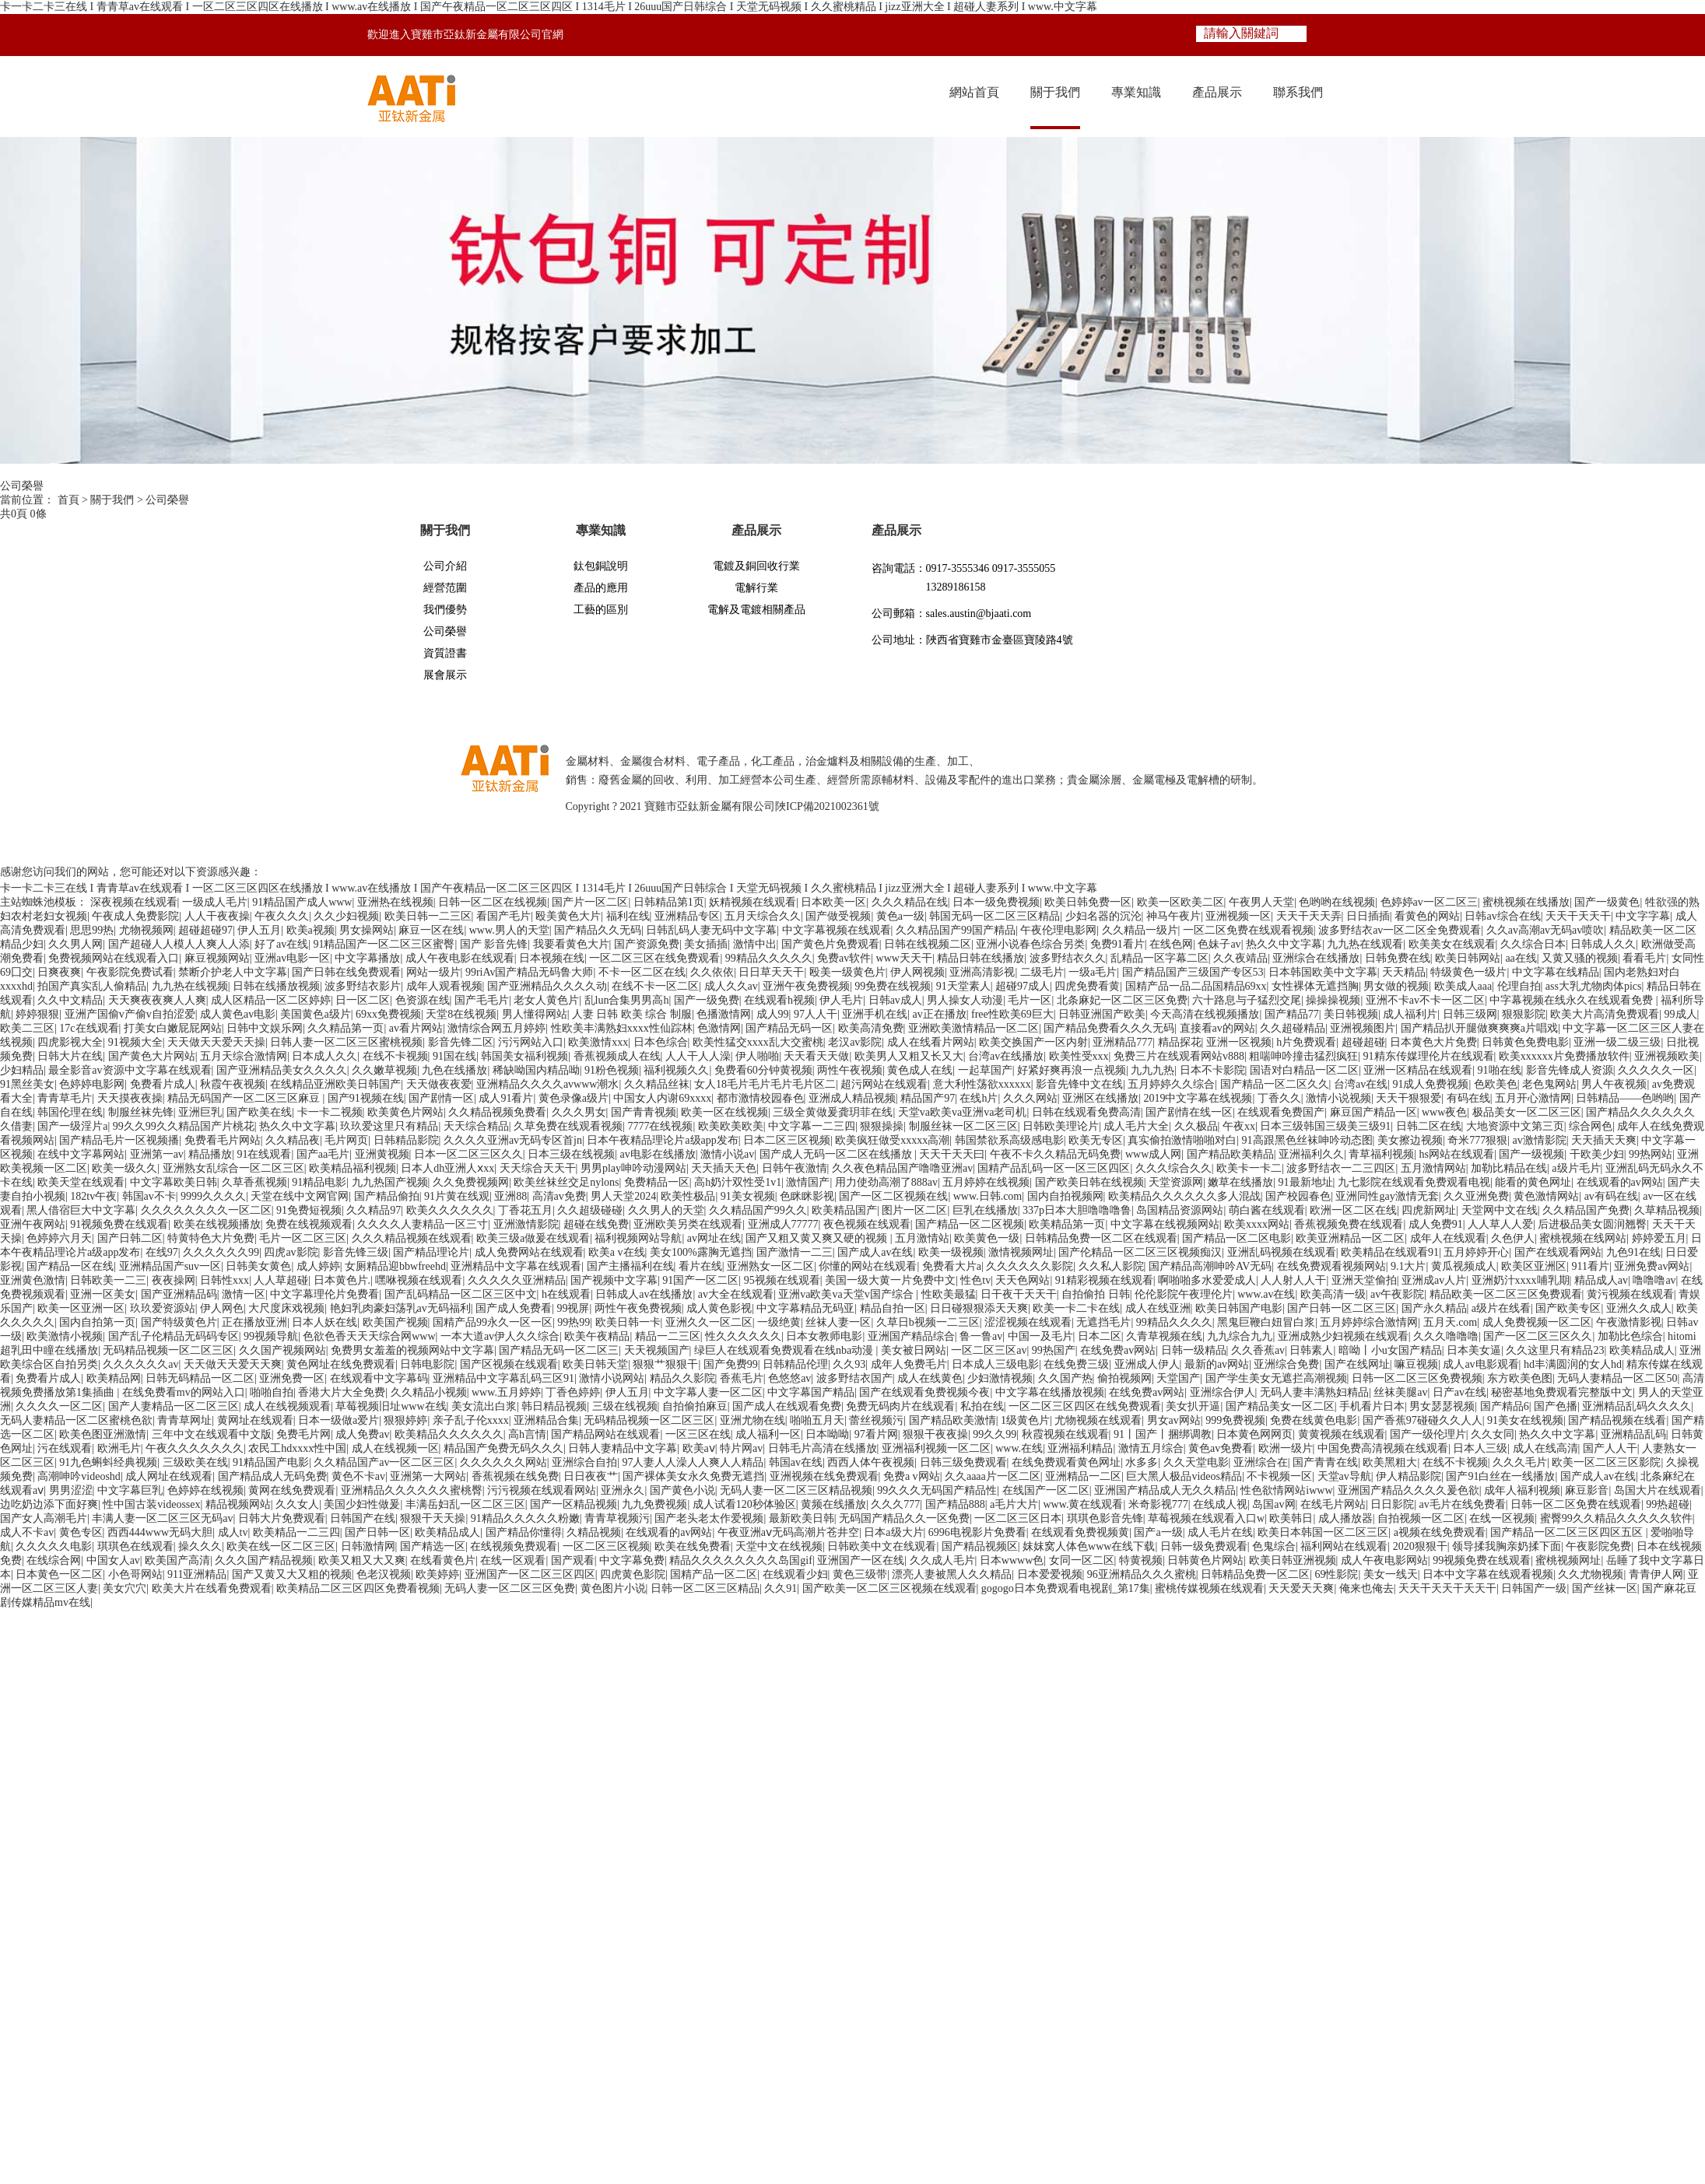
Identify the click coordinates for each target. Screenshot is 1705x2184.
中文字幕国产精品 (810, 1392)
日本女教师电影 (824, 1336)
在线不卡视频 (395, 1056)
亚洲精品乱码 (1633, 1434)
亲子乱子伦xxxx (471, 1420)
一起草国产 (985, 1070)
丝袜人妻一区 (838, 1322)
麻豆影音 (1587, 1490)
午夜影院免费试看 (130, 972)
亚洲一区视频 (1239, 1042)
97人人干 (815, 1014)
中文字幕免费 (632, 1560)
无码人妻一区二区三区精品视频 (796, 1490)
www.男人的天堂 (509, 930)
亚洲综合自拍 (584, 1462)
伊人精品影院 (1408, 1476)
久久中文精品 (70, 1000)
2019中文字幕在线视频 (1197, 1098)
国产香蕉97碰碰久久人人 (1422, 1420)
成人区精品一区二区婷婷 (271, 1000)
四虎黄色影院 (632, 1574)
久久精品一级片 (1140, 930)
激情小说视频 (1338, 1098)
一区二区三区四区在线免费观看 (1085, 1406)
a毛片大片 (1014, 1504)
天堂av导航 (1344, 1476)
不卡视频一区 (1279, 1476)
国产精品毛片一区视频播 (119, 1140)
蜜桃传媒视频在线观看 (1209, 1588)
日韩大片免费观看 (281, 1518)
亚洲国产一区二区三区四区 (530, 1574)
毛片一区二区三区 (302, 1238)
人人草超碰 (281, 1280)
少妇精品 (22, 1070)
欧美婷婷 (437, 1574)
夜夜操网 (173, 1280)
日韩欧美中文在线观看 (881, 1546)
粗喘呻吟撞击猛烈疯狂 (1303, 1056)
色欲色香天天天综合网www (369, 1336)
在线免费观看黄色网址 (1066, 1462)
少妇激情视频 (1000, 1378)
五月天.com (1450, 1322)
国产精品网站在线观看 (605, 1434)
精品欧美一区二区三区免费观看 (1506, 1294)
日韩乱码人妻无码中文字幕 (711, 930)
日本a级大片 (893, 1532)
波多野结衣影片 (363, 986)
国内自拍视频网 (1065, 1196)
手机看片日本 (1372, 1406)
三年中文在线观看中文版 (212, 1434)
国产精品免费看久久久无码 (1109, 1028)
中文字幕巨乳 (130, 1490)
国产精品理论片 (431, 1252)
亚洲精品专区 (687, 916)
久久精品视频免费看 (497, 1112)
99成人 (1681, 1014)
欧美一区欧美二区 (1180, 902)
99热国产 (1053, 1350)
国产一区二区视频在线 (893, 1196)
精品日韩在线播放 (980, 958)
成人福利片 (1410, 1014)
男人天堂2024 (623, 1196)
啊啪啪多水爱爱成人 (1207, 1280)
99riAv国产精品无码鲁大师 (529, 972)
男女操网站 (366, 930)
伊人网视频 (917, 972)
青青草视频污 (617, 1518)
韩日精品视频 (554, 1406)
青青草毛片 (64, 1098)
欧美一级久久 (124, 1168)
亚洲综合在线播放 (1315, 958)
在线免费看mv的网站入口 (183, 1392)
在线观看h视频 (779, 1000)
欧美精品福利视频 (352, 1168)
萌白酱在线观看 (1267, 1210)
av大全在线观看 (736, 1294)
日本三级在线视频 (571, 1154)
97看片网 (876, 1434)
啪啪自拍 (271, 1392)
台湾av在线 (1361, 1084)
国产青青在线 (1325, 1462)
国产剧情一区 (441, 1098)
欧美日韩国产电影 (1238, 1308)
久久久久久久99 (221, 1252)
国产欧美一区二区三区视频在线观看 (889, 1588)
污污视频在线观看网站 (541, 1490)
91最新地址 (1306, 1182)
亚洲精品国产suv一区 (170, 1266)
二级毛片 (1042, 972)
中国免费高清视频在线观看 (1382, 1448)
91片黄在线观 (456, 1196)
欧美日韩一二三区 (428, 916)
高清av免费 (559, 1196)
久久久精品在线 (910, 902)
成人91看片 (506, 1098)
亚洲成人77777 (783, 1224)
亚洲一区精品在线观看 (1417, 1070)
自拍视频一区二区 (1421, 1518)
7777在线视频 (660, 1126)
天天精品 (1404, 972)
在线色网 (1171, 944)
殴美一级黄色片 (847, 972)
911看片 (1590, 1266)
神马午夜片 (1173, 916)
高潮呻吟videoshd (79, 1476)
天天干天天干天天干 (1447, 1588)
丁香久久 (1279, 1098)
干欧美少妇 (1597, 1154)
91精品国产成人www (302, 902)
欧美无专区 (1095, 1140)
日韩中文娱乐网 (264, 1028)
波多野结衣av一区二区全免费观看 (1399, 930)
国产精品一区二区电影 (1236, 1238)
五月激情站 (922, 1238)
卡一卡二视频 (330, 1112)
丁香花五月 (525, 1210)
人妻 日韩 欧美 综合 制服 (632, 1014)
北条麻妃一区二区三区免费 (1122, 1000)
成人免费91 (1436, 1224)
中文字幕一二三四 (811, 1126)
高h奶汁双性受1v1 (737, 1182)
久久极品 (1196, 1126)
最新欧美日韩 (801, 1518)
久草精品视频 (1667, 1210)
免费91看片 (1117, 944)
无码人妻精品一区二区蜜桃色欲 (76, 1420)
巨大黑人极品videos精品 (1184, 1476)
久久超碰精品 (1292, 1028)
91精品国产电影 (271, 1462)
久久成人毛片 (942, 1560)
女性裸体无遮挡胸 (1315, 986)
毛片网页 (346, 1140)
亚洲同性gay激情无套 (1386, 1196)
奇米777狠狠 (1477, 1140)
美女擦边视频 (1410, 1140)
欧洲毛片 (119, 1448)
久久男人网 (75, 944)
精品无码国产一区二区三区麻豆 (245, 1098)
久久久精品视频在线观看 (412, 1238)
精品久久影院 (682, 1378)
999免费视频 (1235, 1420)
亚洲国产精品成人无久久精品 (1165, 1490)
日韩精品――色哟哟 (1625, 1098)
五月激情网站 (1433, 1168)
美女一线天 (1390, 1574)
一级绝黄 (779, 1322)
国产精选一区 (432, 1546)
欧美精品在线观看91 (1390, 1252)
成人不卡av (27, 1532)
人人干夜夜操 (217, 916)
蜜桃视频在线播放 (1526, 902)
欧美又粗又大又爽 (361, 1560)
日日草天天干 (771, 972)
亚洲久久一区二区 (709, 1322)
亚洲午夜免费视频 (806, 986)
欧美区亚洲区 (1533, 1266)
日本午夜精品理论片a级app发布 (662, 1140)
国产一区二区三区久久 (1537, 1336)
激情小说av (727, 1154)
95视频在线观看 (782, 1280)
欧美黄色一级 (986, 1238)
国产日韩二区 (130, 1238)
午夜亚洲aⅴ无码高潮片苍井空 (788, 1532)
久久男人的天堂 (666, 1210)
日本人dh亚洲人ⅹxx (447, 1168)
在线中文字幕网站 (81, 1154)
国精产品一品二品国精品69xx (1196, 986)
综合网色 (1590, 1126)
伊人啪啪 (757, 1056)
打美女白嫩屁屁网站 (173, 1028)
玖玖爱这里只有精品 (389, 1126)
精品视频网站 (238, 1504)
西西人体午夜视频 (870, 1462)
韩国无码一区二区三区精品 (994, 916)
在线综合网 (53, 1560)
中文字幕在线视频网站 (1164, 1224)
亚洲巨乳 (200, 1112)
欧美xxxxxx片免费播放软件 (1564, 1056)
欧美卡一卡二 (1249, 1168)
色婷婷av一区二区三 (1429, 902)
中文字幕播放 (367, 958)
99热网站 (1650, 1154)
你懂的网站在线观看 (868, 1266)
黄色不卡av (358, 1476)
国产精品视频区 (980, 1546)
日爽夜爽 (59, 972)
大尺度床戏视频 (286, 1308)
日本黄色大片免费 (1433, 1042)
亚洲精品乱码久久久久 (1636, 1406)
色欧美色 (1495, 1084)
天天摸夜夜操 (130, 1098)
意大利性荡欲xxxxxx (982, 1084)
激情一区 (243, 1294)
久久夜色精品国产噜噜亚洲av (902, 1168)
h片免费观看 (1306, 1042)
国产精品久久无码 (597, 930)
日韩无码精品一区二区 (200, 1378)
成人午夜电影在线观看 (459, 958)
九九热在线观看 (1365, 944)
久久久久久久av (140, 1364)
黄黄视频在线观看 (1341, 1434)
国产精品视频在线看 (1617, 1420)
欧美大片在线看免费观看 (212, 1588)
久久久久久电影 (54, 1546)
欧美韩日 (1291, 1518)
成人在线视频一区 (395, 1448)
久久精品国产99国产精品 (956, 930)
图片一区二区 (914, 1210)
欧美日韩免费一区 (1087, 902)
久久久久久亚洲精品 (517, 1280)
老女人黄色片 (546, 1000)
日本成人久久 (324, 1056)
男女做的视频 (1396, 986)
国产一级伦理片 (1428, 1434)
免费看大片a (951, 1266)
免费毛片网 (303, 1434)
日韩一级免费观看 (1203, 1546)
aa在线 (1520, 958)
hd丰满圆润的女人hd (1573, 1364)
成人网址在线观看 (168, 1476)
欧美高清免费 (870, 1028)
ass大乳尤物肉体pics (1593, 986)
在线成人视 (1220, 1504)
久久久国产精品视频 (264, 1560)
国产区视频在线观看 (509, 1364)
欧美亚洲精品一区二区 (1350, 1238)
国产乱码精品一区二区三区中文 (460, 1294)
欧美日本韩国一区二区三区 (1323, 1532)
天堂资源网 (1176, 1182)
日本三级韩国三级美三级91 (1325, 1126)
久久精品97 (373, 1210)
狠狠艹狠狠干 (665, 1364)
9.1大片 (1408, 1266)
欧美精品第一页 (1067, 1224)
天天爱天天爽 (1301, 1588)
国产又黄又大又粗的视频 (292, 1574)
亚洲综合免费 (1286, 1364)
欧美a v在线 (616, 1252)
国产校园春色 (1298, 1196)
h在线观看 (566, 1294)
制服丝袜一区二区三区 (963, 1126)
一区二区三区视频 (606, 1546)
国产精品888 (955, 1504)
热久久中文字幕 (1284, 944)
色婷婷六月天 (59, 1238)
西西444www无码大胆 (159, 1532)
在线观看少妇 (795, 1574)
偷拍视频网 (1124, 1378)
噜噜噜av (1654, 1280)
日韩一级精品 (1193, 1350)
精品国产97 (927, 1098)
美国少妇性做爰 (362, 1504)
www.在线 (1019, 1448)
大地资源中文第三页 (1515, 1126)
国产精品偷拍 (386, 1196)
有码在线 (1468, 1098)
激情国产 (808, 1182)
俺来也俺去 (1366, 1588)
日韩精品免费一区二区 (1255, 1574)
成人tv (233, 1532)
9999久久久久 (213, 1196)
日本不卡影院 (1212, 1070)
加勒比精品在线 (1509, 1168)
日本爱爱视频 (1049, 1574)
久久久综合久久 (1173, 1168)
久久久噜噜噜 (1446, 1336)
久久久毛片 (1520, 1462)
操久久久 (200, 1546)
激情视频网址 (1021, 1252)
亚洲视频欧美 (1667, 1056)
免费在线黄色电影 (1313, 1420)
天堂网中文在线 (1499, 1210)
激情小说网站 (611, 1378)
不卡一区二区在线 (642, 972)
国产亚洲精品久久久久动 (547, 986)
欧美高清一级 (1333, 1294)
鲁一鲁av (981, 1336)
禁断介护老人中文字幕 (232, 972)
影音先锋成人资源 (1569, 1070)
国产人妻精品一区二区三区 (173, 1406)
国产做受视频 (838, 916)
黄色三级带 (860, 1574)
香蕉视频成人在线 (617, 1056)
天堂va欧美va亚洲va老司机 (962, 1112)
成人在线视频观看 (287, 1406)
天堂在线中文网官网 (300, 1196)
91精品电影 (319, 1182)
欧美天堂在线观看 (81, 1182)
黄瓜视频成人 (1463, 1266)
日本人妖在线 (324, 1322)
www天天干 (904, 958)
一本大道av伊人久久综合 (500, 1336)
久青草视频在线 (1164, 1336)
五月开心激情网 (1533, 1098)
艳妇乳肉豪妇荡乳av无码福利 (400, 1308)
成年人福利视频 (1522, 1490)
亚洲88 (510, 1196)
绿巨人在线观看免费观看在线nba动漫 (785, 1350)
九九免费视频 (654, 1504)
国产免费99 (730, 1364)
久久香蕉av (1258, 1350)
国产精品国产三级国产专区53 (1193, 972)
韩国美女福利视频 (524, 1056)
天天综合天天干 (538, 1168)
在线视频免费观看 (513, 1546)
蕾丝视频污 (876, 1420)
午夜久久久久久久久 (195, 1448)
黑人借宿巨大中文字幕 (80, 1210)
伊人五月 (259, 930)
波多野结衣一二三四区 (1340, 1168)
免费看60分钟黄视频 (763, 1070)
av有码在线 (1611, 1196)
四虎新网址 (1429, 1210)
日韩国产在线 (362, 1518)
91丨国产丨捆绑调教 (1163, 1434)
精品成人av (1601, 1280)
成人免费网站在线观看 (529, 1252)
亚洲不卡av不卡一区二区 (1425, 1000)
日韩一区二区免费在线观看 (1575, 1504)
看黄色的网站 (1427, 916)
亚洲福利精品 (1080, 1448)
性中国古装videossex (151, 1504)
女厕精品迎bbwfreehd (395, 1266)
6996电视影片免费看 (977, 1532)
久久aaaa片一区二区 (992, 1476)
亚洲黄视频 (382, 1154)
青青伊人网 (1656, 1574)
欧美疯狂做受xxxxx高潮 (892, 1140)
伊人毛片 (841, 1000)
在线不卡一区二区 (655, 986)
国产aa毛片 (322, 1154)
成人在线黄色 (930, 1378)
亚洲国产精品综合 (911, 1336)
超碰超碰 (1363, 1042)
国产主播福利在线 (630, 1266)
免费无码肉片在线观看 (900, 1406)
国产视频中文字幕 (614, 1280)
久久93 (849, 1364)
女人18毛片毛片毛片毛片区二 (765, 1084)
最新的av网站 (1216, 1364)
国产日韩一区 (377, 1532)
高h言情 (527, 1434)
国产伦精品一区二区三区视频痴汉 (1140, 1252)
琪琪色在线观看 (135, 1546)
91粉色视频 (611, 1070)
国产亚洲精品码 (179, 1294)
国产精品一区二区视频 (969, 1224)
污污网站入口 (530, 1042)
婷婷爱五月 (1659, 1238)
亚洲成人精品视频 (852, 1098)
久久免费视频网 (471, 1182)
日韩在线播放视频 (276, 986)
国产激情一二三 (794, 1252)
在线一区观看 (513, 1560)
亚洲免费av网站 (1651, 1266)
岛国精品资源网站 (1179, 1210)
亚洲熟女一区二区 (770, 1266)
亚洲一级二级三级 (1617, 1042)
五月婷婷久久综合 (1171, 1084)
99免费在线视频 (892, 986)
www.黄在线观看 (1084, 1504)
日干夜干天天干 (1019, 1294)
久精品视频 (594, 1532)
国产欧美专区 (1568, 1308)
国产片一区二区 (590, 902)
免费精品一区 (656, 1182)
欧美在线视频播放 (217, 1224)
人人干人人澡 (698, 1056)
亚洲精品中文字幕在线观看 (516, 1266)
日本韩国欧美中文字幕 (1322, 972)
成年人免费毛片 (909, 1364)
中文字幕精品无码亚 (805, 1308)
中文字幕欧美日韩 (173, 1182)
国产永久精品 (1434, 1308)
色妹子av (1219, 944)
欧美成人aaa (1463, 986)
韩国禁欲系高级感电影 (1009, 1140)
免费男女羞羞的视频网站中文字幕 (412, 1350)
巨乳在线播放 (985, 1210)
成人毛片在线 (1220, 1532)
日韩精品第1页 (668, 902)
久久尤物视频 (1590, 1574)
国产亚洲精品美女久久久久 (281, 1070)
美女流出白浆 (484, 1406)
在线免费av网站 (1118, 1350)
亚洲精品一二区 (1083, 1476)
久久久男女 (579, 1112)
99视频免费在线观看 (1482, 1560)
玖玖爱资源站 (162, 1308)
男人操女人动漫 (965, 1000)
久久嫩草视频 (384, 1070)
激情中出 (755, 944)
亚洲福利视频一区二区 (936, 1448)
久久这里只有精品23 (1555, 1350)
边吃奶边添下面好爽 (49, 1504)
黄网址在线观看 (255, 1420)
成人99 (772, 1014)
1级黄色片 (1025, 1420)
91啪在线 (1499, 1070)
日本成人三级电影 (995, 1364)
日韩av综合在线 (1502, 916)
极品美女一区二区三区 (1526, 1112)
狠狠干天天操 (432, 1518)
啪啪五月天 (817, 1420)
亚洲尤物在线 (752, 1420)
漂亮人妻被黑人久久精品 (952, 1574)
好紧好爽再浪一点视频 (1071, 1070)
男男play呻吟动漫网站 (633, 1168)
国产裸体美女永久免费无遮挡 (693, 1476)
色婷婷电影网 (92, 1084)
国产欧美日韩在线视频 (1089, 1182)
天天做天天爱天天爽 (233, 1364)
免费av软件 (844, 958)
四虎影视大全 (70, 1042)
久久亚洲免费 (1476, 1196)
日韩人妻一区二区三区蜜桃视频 (346, 1042)
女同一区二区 (1081, 1560)
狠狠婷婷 (405, 1420)
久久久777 (895, 1504)
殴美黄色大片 (568, 916)
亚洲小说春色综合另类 (1030, 944)
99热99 (573, 1322)
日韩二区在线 (1428, 1126)
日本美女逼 (1474, 1350)
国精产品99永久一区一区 (493, 1322)
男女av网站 (1174, 1420)
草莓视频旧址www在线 (390, 1406)
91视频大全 (135, 1042)
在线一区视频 (1502, 1518)
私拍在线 (982, 1406)
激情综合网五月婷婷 (496, 1028)
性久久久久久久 (743, 1336)
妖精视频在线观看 (752, 902)
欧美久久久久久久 (449, 1210)
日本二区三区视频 (786, 1140)
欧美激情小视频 (64, 1336)
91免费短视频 (309, 1210)
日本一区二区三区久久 (468, 1154)
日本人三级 (1480, 1448)
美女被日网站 (913, 1350)
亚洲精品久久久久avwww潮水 (547, 1084)
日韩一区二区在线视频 (492, 902)
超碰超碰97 (205, 930)
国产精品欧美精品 (1230, 1154)
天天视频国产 (656, 1350)
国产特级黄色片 (179, 1322)
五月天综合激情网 (243, 1056)
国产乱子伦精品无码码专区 (173, 1336)
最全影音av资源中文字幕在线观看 (129, 1070)
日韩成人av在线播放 (644, 1294)
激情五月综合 (1151, 1448)
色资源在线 (422, 1000)
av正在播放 (940, 1014)
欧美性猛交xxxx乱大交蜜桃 (758, 1042)
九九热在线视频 (190, 986)
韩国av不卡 (149, 1196)
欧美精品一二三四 (296, 1532)
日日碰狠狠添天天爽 (979, 1308)
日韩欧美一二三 (108, 1280)
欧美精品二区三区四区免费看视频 (358, 1588)
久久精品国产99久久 (758, 1210)
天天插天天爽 (1604, 1140)
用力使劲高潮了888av (886, 1182)
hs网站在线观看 (1456, 1154)
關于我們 (112, 500)
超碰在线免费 (596, 1224)
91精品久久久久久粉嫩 (525, 1518)
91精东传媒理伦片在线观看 (1428, 1056)
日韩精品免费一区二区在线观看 (1101, 1238)
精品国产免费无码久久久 (503, 1448)
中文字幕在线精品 (1555, 972)
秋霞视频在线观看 (1065, 1434)
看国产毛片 (503, 916)
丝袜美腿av (1400, 1392)
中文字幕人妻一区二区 (708, 1392)
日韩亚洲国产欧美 (1101, 1014)
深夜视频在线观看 (133, 902)
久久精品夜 (292, 1140)
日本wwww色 (1012, 1560)
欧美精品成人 (1642, 1350)
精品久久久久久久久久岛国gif (740, 1560)
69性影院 (1336, 1574)
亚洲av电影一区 (292, 958)
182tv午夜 (93, 1196)
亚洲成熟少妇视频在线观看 (1343, 1336)
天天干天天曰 (951, 1154)
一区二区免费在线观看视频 (1248, 930)
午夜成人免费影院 (135, 916)
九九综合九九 (1239, 1336)
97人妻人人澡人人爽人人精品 (692, 1462)
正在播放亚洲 (254, 1322)
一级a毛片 (1092, 972)
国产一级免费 (706, 1000)
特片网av (741, 1448)
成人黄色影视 (719, 1308)
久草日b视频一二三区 (928, 1322)
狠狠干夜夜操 (935, 1434)
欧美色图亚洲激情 (102, 1434)
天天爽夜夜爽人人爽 (157, 1000)
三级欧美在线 (195, 1462)
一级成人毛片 (214, 902)
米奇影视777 (1158, 1504)
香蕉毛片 (741, 1378)
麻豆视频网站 (217, 958)
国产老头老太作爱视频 (708, 1518)
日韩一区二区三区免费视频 (1417, 1378)
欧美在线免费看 (692, 1546)
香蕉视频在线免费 (515, 1476)
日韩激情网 (368, 1546)
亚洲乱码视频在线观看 (1281, 1252)
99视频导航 (271, 1336)
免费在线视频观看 (309, 1224)
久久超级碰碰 (590, 1210)
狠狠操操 (881, 1126)
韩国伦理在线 (70, 1112)
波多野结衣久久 (1068, 958)
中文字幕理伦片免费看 (324, 1294)
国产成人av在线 (875, 1252)
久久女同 (1492, 1434)
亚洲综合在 (1260, 1462)
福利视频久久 (676, 1070)
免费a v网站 (911, 1476)
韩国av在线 (796, 1462)
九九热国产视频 (390, 1182)
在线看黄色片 (442, 1560)
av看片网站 (416, 1028)
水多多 (1141, 1462)
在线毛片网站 (1333, 1504)
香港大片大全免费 (341, 1392)
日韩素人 (1311, 1350)
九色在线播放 (454, 1070)
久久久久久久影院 (1029, 1266)
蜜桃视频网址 (1568, 1560)
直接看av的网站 (1217, 1028)
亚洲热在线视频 (395, 902)
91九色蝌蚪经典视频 (108, 1462)
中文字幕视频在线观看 (836, 930)
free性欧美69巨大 (1012, 1014)
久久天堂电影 (1196, 1462)
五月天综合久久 (762, 916)
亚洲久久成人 (1639, 1308)
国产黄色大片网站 (151, 1056)
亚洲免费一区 (292, 1378)
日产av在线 (1459, 1392)
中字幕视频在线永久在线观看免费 (1572, 1000)
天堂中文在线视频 (779, 1546)
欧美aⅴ (698, 1448)
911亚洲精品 (196, 1574)
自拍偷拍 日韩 (1095, 1294)
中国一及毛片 (1040, 1336)
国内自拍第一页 (97, 1322)
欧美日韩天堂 (595, 1364)
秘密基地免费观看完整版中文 (1562, 1392)
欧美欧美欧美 (730, 1126)
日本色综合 (660, 1042)
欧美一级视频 (951, 1252)
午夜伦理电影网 (1058, 930)
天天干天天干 (1578, 916)
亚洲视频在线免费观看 (824, 1476)
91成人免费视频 (1430, 1084)
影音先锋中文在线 (1079, 1084)
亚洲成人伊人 (1147, 1364)
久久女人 (297, 1504)
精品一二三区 (667, 1336)
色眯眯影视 (807, 1196)
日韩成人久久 (1603, 944)
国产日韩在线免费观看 (346, 972)
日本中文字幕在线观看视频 (1488, 1574)
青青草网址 (184, 1420)
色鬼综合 (1274, 1546)
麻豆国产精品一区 (1373, 1112)
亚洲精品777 (1122, 1042)
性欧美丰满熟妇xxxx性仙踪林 (622, 1028)
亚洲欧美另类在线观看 (687, 1224)
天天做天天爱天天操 (216, 1042)
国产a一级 (1158, 1532)
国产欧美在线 (259, 1112)
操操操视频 (1333, 1000)
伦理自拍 (1519, 986)
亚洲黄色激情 (32, 1280)
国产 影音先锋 (494, 944)
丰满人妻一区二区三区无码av (162, 1518)
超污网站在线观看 (884, 1084)
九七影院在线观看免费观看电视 (1414, 1182)
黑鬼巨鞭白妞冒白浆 (1266, 1322)
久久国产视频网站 (282, 1350)
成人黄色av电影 (237, 1014)
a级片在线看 (1501, 1308)
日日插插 (1368, 916)
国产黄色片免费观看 (830, 944)
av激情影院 (1539, 1140)
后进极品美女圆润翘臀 (1592, 1224)
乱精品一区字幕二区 (1159, 958)
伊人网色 (222, 1308)
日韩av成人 (895, 1000)
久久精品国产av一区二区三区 (384, 1462)
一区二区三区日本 (1017, 1518)
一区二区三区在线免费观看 (654, 958)
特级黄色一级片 (1468, 972)
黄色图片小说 (613, 1588)
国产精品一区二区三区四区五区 (1568, 1532)
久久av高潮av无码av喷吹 (1545, 930)
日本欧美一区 (833, 902)
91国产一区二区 (700, 1280)
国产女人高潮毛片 (43, 1518)
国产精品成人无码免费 (272, 1476)
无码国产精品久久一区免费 (904, 1518)
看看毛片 (1644, 958)
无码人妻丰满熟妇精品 (1314, 1392)
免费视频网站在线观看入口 (113, 958)
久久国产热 (1065, 1378)
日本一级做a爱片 (338, 1420)
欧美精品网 (113, 1378)
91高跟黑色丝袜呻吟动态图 (1307, 1140)
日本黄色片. (342, 1280)
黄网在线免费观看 (291, 1490)
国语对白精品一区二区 (1304, 1070)
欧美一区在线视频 (724, 1112)
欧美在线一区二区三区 (280, 1546)
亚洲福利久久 (1311, 1154)
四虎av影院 (290, 1252)
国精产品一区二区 (713, 1574)
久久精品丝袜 (656, 1084)
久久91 (780, 1588)
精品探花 (1180, 1042)
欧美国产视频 (395, 1322)
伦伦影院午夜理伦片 (1184, 1294)
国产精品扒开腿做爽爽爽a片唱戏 (1479, 1028)
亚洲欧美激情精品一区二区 (973, 1028)
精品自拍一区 (892, 1308)
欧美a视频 (310, 930)
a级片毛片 (1576, 1168)
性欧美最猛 (948, 1294)
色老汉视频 (383, 1574)
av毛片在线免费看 (1462, 1504)
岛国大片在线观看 (1657, 1490)
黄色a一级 (900, 916)
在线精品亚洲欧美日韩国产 (335, 1084)
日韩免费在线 (1397, 958)
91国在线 (454, 1056)
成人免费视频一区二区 (1536, 1322)
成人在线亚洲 (1158, 1308)
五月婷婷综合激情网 (1369, 1322)
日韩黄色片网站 (1205, 1560)
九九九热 (1152, 1070)
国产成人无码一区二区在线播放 (837, 1154)
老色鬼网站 (1549, 1084)
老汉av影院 (855, 1042)
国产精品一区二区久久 (1274, 1084)
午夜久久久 (281, 916)
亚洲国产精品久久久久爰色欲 (1408, 1490)
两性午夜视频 (849, 1070)
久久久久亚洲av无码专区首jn (513, 1140)
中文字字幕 (1643, 916)
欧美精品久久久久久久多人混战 (1184, 1196)
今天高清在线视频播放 (1204, 1014)
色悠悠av (789, 1378)
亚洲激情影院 (526, 1224)
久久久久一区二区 (59, 1406)
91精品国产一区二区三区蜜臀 (383, 944)
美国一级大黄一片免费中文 (890, 1280)
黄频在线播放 (833, 1504)
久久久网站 (1030, 1098)
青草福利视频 (1381, 1154)
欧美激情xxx (598, 1042)
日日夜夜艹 (590, 1476)
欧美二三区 (27, 1028)
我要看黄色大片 (571, 944)
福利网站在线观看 (1344, 1546)
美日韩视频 (1351, 1014)
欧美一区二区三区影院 (1606, 1462)
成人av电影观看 (1480, 1364)
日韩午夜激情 (794, 1168)
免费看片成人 (162, 1084)
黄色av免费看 (1220, 1448)
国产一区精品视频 (573, 1504)
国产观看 (573, 1560)
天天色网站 (1022, 1280)
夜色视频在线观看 (866, 1224)
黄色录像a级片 (574, 1098)
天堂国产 (1178, 1378)
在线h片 (979, 1098)
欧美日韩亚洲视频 (1292, 1560)
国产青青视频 (643, 1112)
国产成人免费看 (513, 1308)
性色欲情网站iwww (1286, 1490)
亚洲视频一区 (1238, 916)
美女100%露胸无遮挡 (701, 1252)
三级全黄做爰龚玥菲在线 (833, 1112)
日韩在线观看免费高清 (1086, 1112)
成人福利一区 (768, 1434)
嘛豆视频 (1416, 1364)
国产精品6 (1504, 1406)
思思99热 (92, 930)
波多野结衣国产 (854, 1378)
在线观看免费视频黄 (1080, 1532)
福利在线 (628, 916)
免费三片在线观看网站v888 (1179, 1056)
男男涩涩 (71, 1490)
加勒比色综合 (1630, 1336)
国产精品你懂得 (524, 1532)
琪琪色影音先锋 (1105, 1518)
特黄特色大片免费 (210, 1238)
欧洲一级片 (1285, 1448)
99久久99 (994, 1434)
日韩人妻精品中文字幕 (622, 1448)
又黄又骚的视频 (1580, 958)
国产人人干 (1610, 1448)
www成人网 (1153, 1154)
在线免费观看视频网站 (1331, 1266)
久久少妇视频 (346, 916)
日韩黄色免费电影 (1525, 1042)
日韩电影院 (427, 1364)
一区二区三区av (988, 1350)
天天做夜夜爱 (439, 1084)
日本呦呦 (827, 1434)
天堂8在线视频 (461, 1014)
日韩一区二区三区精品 (705, 1588)
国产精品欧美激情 (952, 1420)
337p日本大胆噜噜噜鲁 (1077, 1210)
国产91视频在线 (366, 1098)
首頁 (68, 500)
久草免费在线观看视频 (568, 1126)
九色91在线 (1633, 1252)
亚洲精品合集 (546, 1420)
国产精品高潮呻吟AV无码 (1210, 1266)
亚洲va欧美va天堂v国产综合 (847, 1294)
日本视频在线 (551, 958)
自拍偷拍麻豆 (695, 1406)
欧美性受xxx (1079, 1056)
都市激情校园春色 (760, 1098)
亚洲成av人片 (1434, 1280)
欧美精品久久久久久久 (449, 1434)
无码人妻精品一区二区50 (1617, 1378)
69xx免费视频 (388, 1014)
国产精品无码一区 (789, 1028)
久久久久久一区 (1656, 1070)
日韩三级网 (1470, 1014)
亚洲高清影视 (982, 972)
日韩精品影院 (406, 1140)
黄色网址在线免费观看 (340, 1364)
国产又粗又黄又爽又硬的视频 (817, 1238)
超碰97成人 (1022, 986)
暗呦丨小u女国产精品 (1390, 1350)
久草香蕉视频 (254, 1182)
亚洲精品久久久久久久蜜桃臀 (411, 1490)
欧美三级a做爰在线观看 (533, 1238)
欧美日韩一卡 (628, 1322)
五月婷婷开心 (1476, 1252)
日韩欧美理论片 (1061, 1126)
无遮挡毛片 (1103, 1322)
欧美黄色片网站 (405, 1112)
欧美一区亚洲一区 (81, 1308)
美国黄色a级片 (315, 1014)
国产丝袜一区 (1604, 1588)
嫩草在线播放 (1240, 1182)
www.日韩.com (988, 1196)
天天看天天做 (816, 1056)
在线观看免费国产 (1280, 1112)
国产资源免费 (646, 944)
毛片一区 (1029, 1000)
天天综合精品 (476, 1126)
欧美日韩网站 (1467, 958)
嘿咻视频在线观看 (418, 1280)
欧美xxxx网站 (1256, 1224)
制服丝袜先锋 (141, 1112)
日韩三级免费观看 (963, 1462)
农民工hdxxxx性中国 (297, 1448)
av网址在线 (714, 1238)
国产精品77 (1292, 1014)
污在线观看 (64, 1448)
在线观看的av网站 (1620, 1182)
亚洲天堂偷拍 (1364, 1280)
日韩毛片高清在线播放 (822, 1448)
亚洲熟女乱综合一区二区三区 (233, 1168)
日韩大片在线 (70, 1056)
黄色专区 (81, 1532)
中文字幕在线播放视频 (1049, 1392)
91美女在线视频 (1525, 1420)
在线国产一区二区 (1045, 1490)
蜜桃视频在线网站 (1582, 1238)
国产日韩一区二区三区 (1341, 1308)
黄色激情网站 (1546, 1196)
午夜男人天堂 (1261, 902)
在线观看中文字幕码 (379, 1378)
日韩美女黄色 (258, 1266)
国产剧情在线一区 (1189, 1112)
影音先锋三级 (355, 1252)
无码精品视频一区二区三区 (168, 1350)
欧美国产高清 (177, 1560)
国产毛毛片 (481, 1000)
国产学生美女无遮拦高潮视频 (1276, 1378)
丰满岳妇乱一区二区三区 (465, 1504)
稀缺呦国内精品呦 (536, 1070)
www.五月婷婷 (506, 1392)
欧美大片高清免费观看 (1604, 1014)
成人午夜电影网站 (1384, 1560)
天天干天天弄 (1309, 916)
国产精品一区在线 (70, 1266)
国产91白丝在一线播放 (1500, 1476)
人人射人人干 (1293, 1280)
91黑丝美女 (27, 1084)
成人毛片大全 (1136, 1126)
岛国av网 (1273, 1504)
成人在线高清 (1545, 1448)
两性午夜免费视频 (638, 1308)
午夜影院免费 (1598, 1546)
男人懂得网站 (534, 1014)
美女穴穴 (124, 1588)
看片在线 (700, 1266)
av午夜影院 (1397, 1294)
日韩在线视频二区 (927, 944)
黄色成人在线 (919, 1070)
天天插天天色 (723, 1168)
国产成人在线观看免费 (786, 1406)
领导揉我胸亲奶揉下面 (1506, 1546)
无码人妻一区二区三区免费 (509, 1588)
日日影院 (1392, 1504)
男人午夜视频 (1614, 1084)
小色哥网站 (135, 1574)
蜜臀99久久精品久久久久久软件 (1616, 1518)
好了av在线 (281, 944)
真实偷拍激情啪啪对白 (1182, 1140)
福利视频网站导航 (638, 1238)
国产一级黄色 (1607, 902)
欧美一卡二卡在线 (1076, 1308)
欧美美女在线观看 (1452, 944)
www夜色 (1444, 1112)
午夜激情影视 (1628, 1322)
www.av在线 (1266, 1294)
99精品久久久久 (1174, 1322)
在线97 (162, 1252)
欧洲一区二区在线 (1353, 1210)
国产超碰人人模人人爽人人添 (179, 944)
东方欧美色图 (1519, 1378)
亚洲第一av (157, 1154)
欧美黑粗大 (1390, 1462)
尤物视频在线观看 (1098, 1420)
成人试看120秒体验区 (744, 1504)
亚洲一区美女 (102, 1294)
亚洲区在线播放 (1100, 1098)
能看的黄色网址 (1533, 1182)
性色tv (975, 1280)
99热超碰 (1667, 1504)
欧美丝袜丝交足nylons (566, 1182)
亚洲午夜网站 (32, 1224)
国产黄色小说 (682, 1490)
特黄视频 (1141, 1560)
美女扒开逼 (1193, 1406)
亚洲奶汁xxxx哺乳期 (1521, 1280)
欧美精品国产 (844, 1210)
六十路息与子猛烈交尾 (1246, 1000)
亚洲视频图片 (1362, 1028)
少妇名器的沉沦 (1103, 916)
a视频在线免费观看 (1440, 1532)
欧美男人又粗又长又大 (908, 1056)
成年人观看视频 (444, 986)
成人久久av (731, 986)
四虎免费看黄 (1087, 986)
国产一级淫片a (72, 1126)
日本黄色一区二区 (59, 1574)
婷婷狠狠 (37, 1014)
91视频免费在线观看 (119, 1224)
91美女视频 (748, 1196)
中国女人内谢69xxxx (662, 1098)
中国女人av (113, 1560)
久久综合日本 (1533, 944)
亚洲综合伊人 (1222, 1392)
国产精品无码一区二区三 (559, 1350)
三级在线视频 (625, 1406)
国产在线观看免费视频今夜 (924, 1392)
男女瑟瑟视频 (1442, 1406)
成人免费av (362, 1434)
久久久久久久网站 (503, 1462)
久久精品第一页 (345, 1028)
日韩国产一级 (1533, 1588)
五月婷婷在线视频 (986, 1182)
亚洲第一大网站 (428, 1476)
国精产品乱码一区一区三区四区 (1053, 1168)
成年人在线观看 (1448, 1238)
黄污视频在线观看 (1630, 1294)
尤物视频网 (146, 930)
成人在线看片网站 (930, 1042)
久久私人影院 (1111, 1266)
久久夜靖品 (1240, 958)
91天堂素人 (963, 986)
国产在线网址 (1357, 1364)
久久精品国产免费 (1586, 1210)
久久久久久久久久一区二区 (206, 1210)
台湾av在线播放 (1006, 1056)
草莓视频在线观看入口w (1206, 1518)
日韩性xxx (224, 1280)
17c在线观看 (88, 1028)
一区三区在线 (698, 1434)
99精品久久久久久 (768, 958)
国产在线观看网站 (1558, 1252)
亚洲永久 (622, 1490)
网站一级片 (433, 972)
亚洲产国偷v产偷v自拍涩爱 (130, 1014)
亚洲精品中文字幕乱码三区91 (503, 1378)
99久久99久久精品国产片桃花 (183, 1126)
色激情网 (719, 1028)
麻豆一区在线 (431, 930)
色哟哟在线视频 (1337, 902)
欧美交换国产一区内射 (1033, 1042)
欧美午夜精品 (597, 1336)
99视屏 (572, 1308)
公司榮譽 (167, 500)
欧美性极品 (688, 1196)
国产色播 (1555, 1406)
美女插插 (706, 944)
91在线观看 (264, 1154)
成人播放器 (1345, 1518)
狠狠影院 (1523, 1014)
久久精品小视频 (429, 1392)
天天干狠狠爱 (1408, 1098)
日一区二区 (362, 1000)
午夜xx (1239, 1126)
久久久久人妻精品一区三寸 (422, 1224)
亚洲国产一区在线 (860, 1560)
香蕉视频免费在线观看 (1348, 1224)
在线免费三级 (1076, 1364)
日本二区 (1099, 1336)
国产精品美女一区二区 (1280, 1406)
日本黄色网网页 (1254, 1434)
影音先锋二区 (460, 1042)
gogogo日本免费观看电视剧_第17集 (1065, 1588)
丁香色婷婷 (573, 1392)
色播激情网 (723, 1014)
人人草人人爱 (1500, 1224)
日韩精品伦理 (795, 1364)
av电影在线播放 (657, 1154)
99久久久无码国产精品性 (937, 1490)
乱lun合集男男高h (626, 1000)
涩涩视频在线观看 (1028, 1322)
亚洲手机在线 (874, 1014)
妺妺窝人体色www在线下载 (1089, 1546)
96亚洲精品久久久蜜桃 (1141, 1574)
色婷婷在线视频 (205, 1490)
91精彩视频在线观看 (1104, 1280)
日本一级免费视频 (996, 902)
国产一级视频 (1531, 1154)
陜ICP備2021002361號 (827, 806)
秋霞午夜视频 (232, 1084)
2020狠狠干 (1420, 1546)
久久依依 (712, 972)
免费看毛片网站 (222, 1140)
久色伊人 (1513, 1238)
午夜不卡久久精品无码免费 (1055, 1154)
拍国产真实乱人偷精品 (91, 986)
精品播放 (210, 1154)
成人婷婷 (318, 1266)
